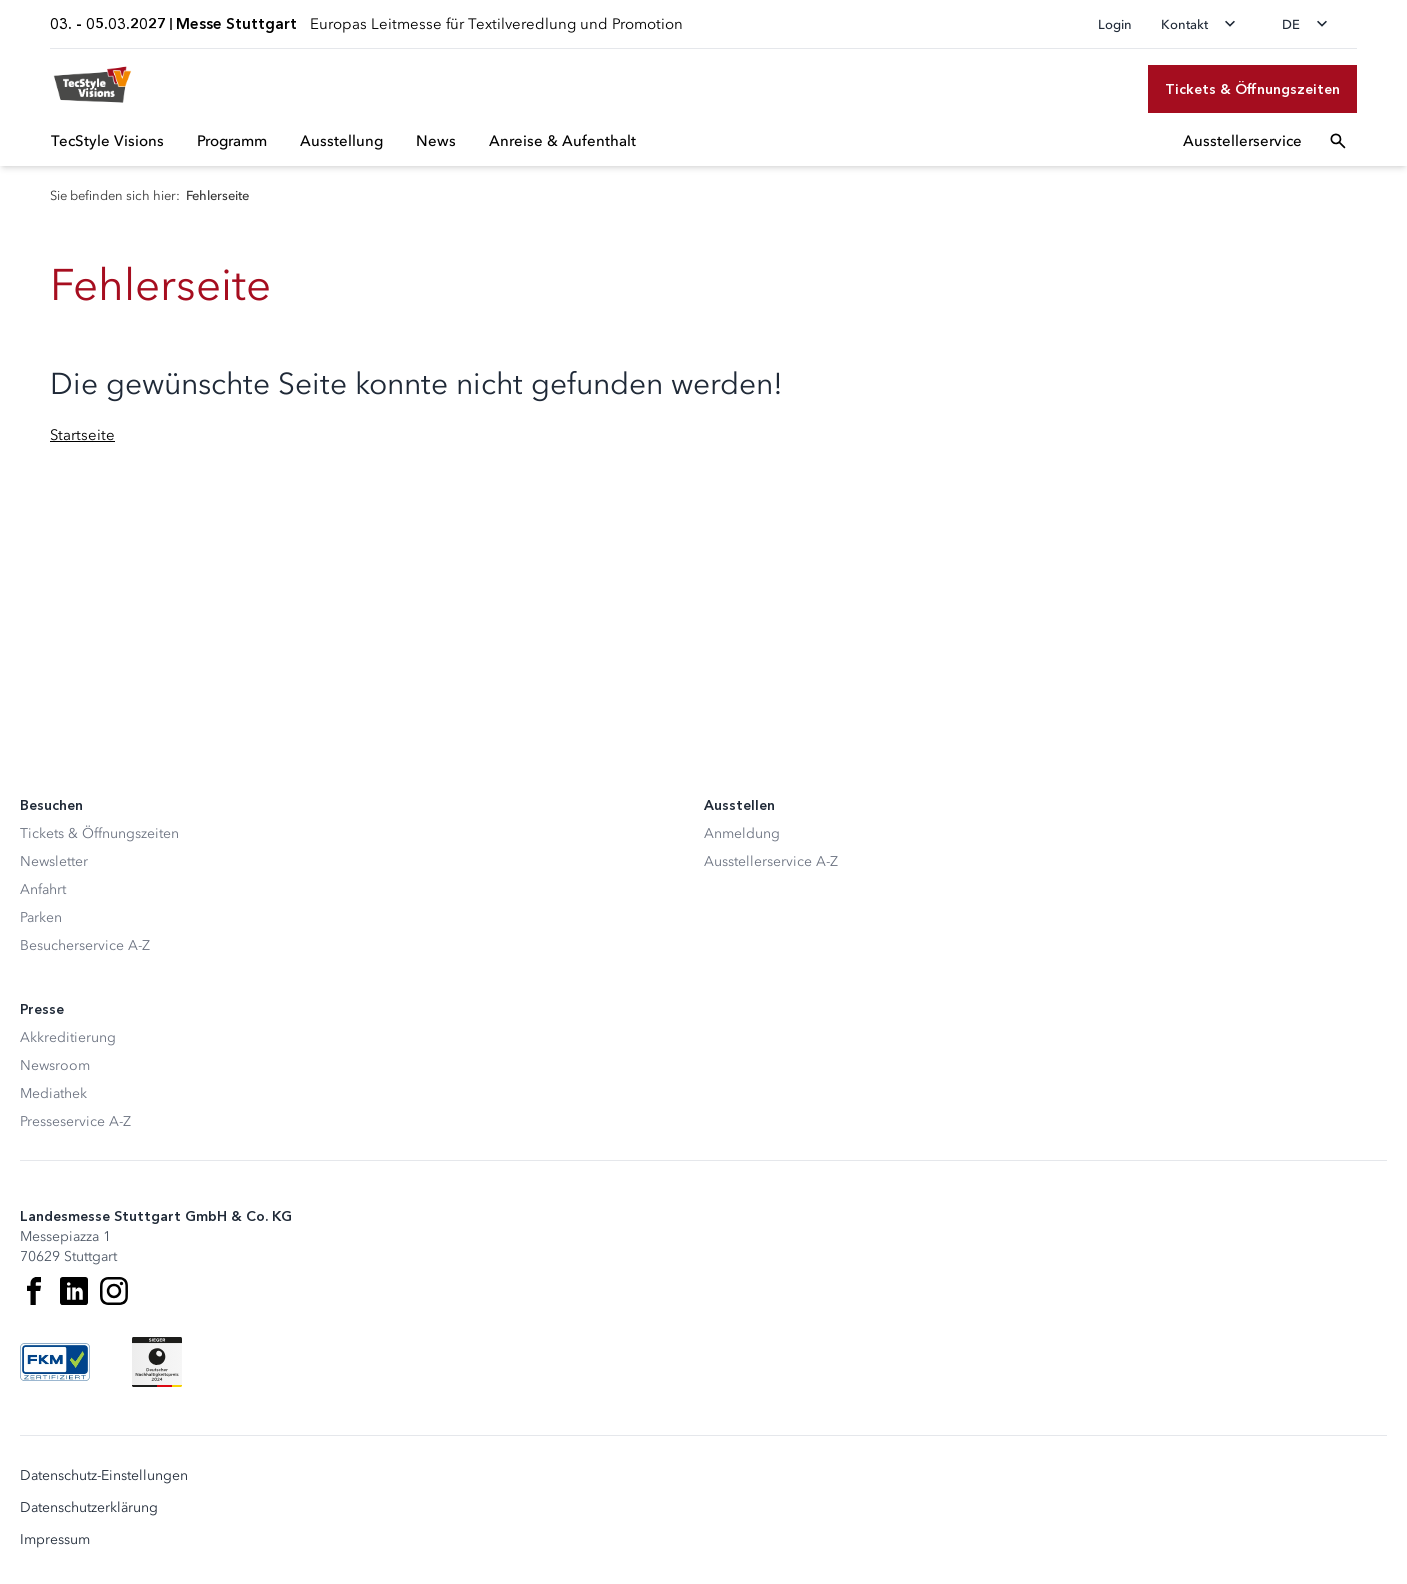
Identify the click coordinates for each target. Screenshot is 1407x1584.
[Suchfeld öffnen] (1338, 141)
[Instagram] (114, 1291)
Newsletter (54, 861)
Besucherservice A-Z (85, 945)
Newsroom (55, 1065)
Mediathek (53, 1093)
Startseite (82, 435)
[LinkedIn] (74, 1291)
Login (1115, 24)
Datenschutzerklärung (89, 1508)
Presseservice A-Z (75, 1121)
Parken (41, 917)
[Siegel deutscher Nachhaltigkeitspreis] (157, 1362)
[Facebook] (34, 1291)
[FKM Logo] (55, 1362)
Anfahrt (43, 889)
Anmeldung (742, 833)
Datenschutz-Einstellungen (104, 1476)
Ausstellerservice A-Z (771, 861)
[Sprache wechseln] (1311, 24)
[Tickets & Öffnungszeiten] (1252, 89)
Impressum (55, 1540)
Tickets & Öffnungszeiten (99, 833)
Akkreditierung (68, 1037)
